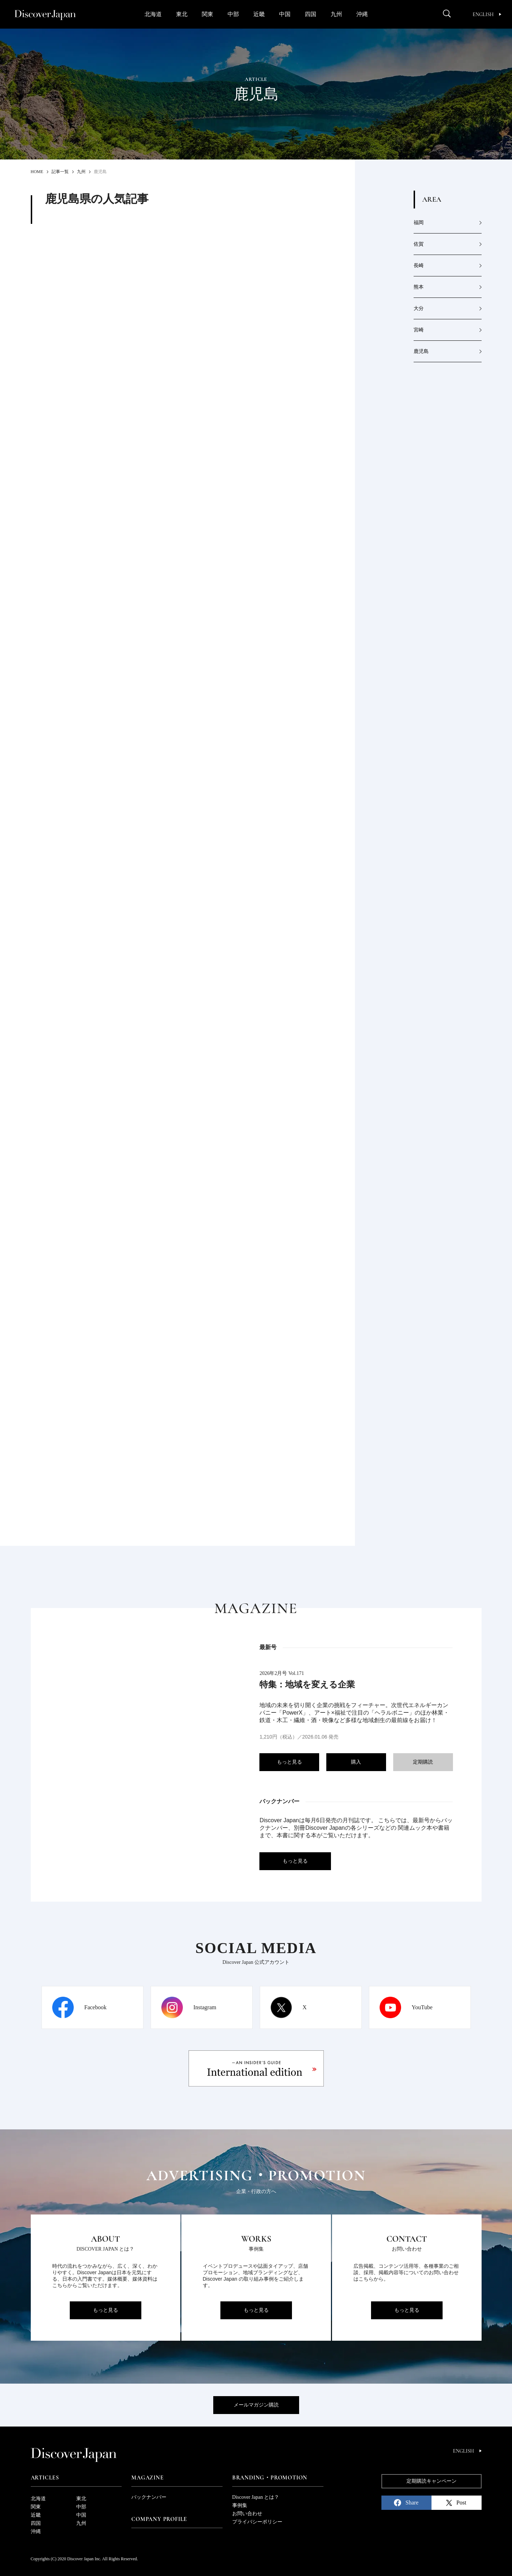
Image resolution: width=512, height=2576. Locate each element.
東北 (181, 14)
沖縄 (362, 14)
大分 (419, 308)
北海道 (153, 14)
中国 (285, 14)
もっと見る (289, 1762)
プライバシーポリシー (257, 2522)
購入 (356, 1762)
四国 (310, 14)
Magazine (147, 2477)
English (487, 14)
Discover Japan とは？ (255, 2497)
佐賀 (419, 244)
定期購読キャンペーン (431, 2481)
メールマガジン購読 (256, 2405)
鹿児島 (421, 351)
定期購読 (423, 1762)
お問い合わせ (247, 2513)
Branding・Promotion (269, 2477)
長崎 (419, 265)
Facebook (95, 2007)
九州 (336, 14)
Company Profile (159, 2519)
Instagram (205, 2007)
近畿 (259, 14)
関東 (207, 14)
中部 (233, 14)
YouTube (422, 2007)
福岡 (419, 222)
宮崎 (419, 330)
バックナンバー (148, 2497)
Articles (45, 2477)
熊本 (419, 287)
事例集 (239, 2505)
